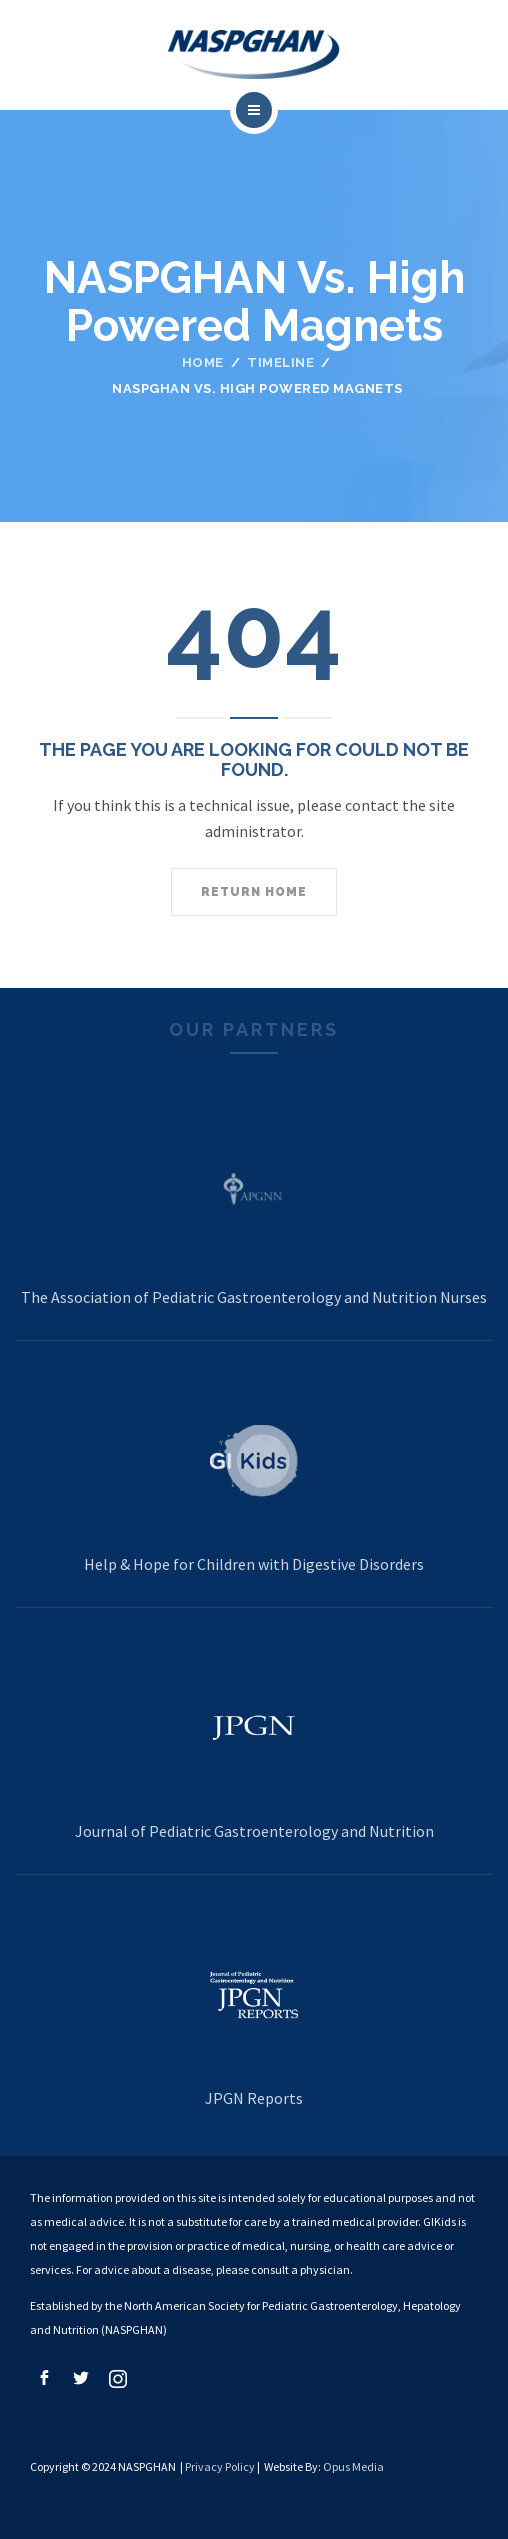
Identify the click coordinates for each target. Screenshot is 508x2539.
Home (203, 362)
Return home (254, 892)
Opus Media (353, 2466)
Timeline (280, 362)
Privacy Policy (220, 2466)
